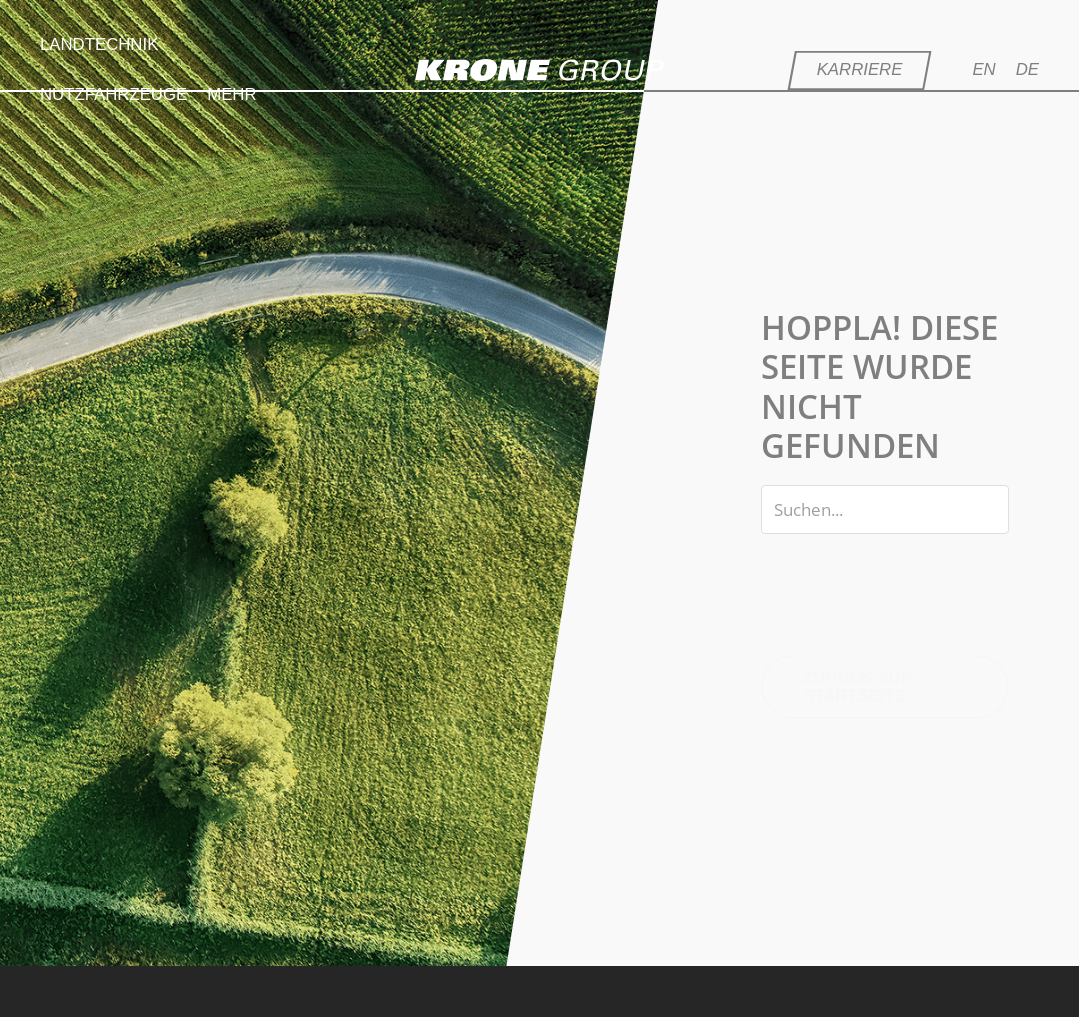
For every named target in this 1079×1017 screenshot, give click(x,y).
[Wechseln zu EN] (993, 70)
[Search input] (885, 509)
